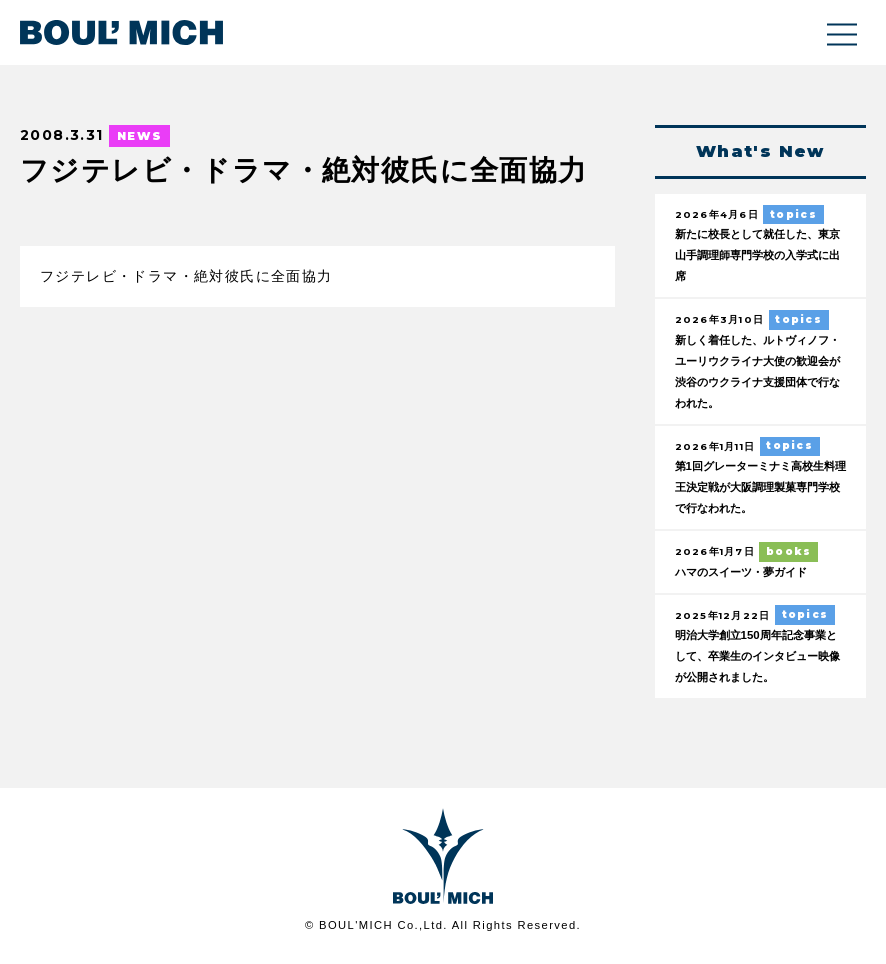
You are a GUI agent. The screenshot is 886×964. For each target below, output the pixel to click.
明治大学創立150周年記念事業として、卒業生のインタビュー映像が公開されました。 (759, 664)
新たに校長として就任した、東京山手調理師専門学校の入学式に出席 (759, 257)
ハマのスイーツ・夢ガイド (753, 578)
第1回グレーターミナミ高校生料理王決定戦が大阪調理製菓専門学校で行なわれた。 (759, 492)
